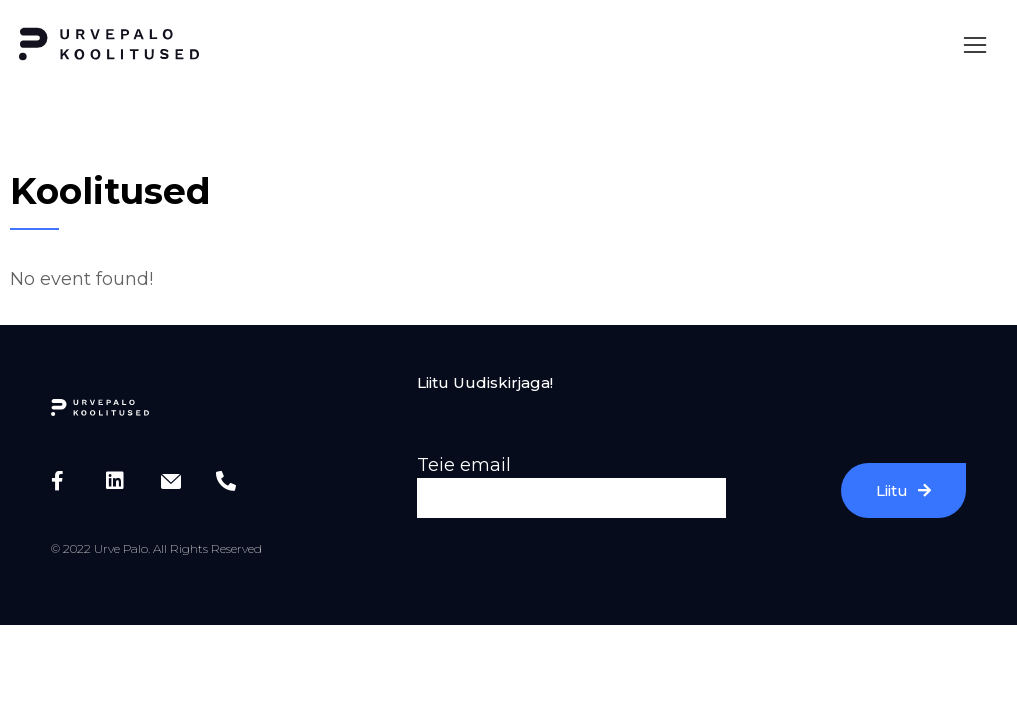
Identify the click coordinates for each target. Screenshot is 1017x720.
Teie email (464, 465)
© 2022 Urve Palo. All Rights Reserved (156, 548)
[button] (975, 45)
